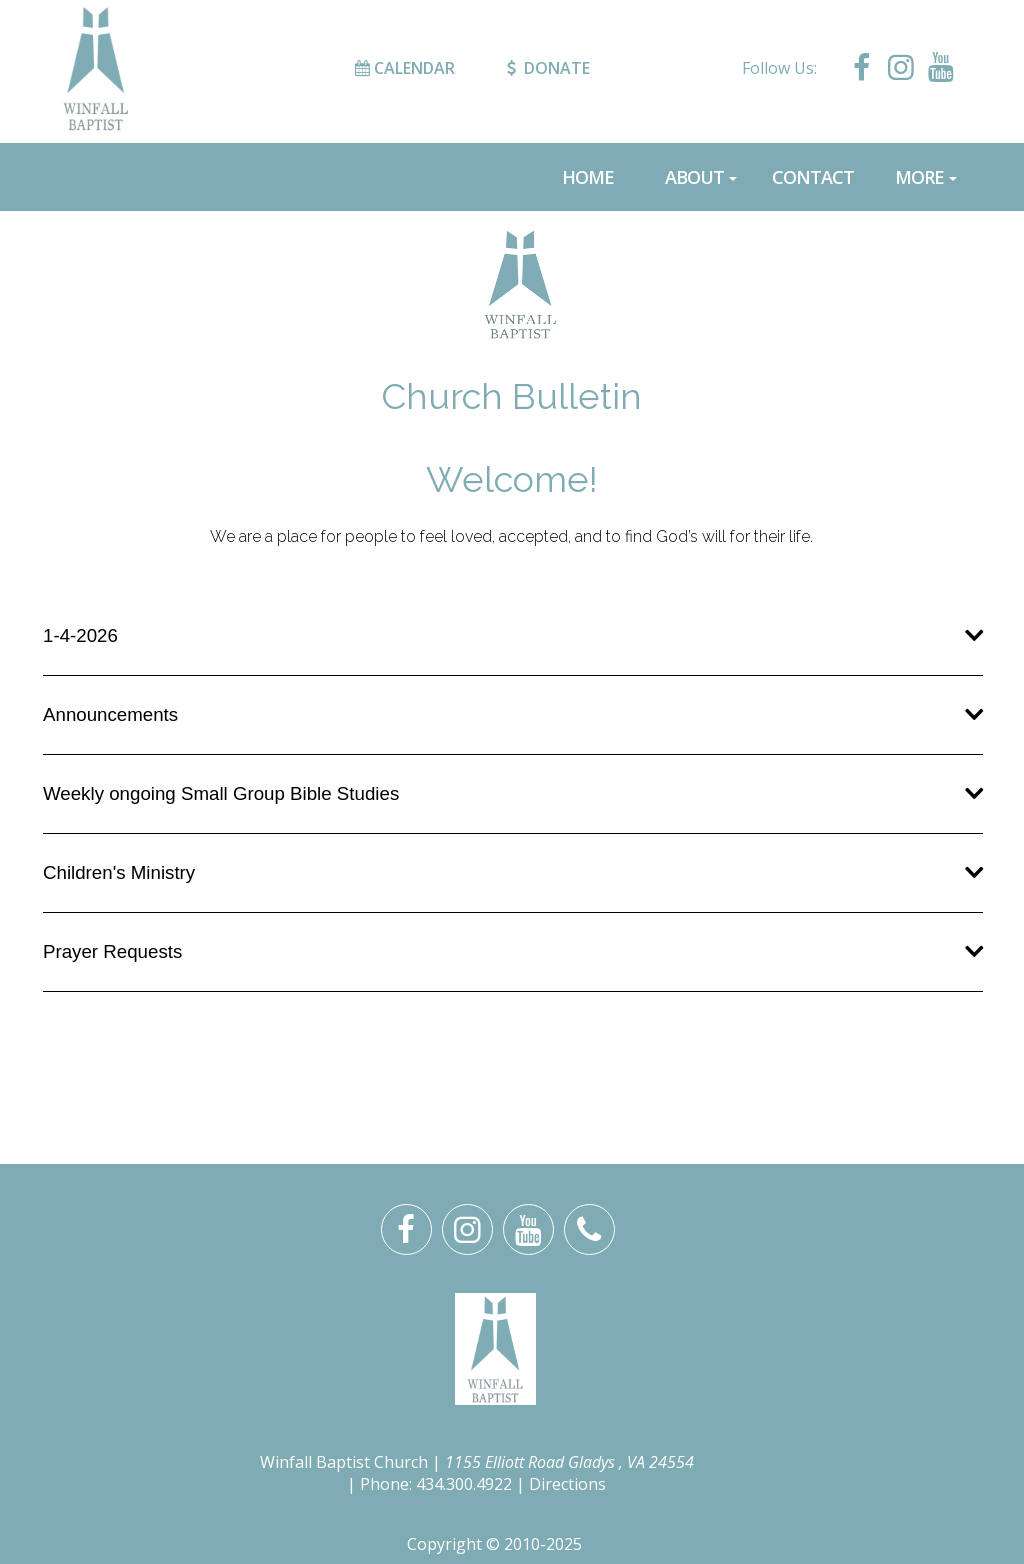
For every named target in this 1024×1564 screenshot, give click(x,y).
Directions (567, 1484)
